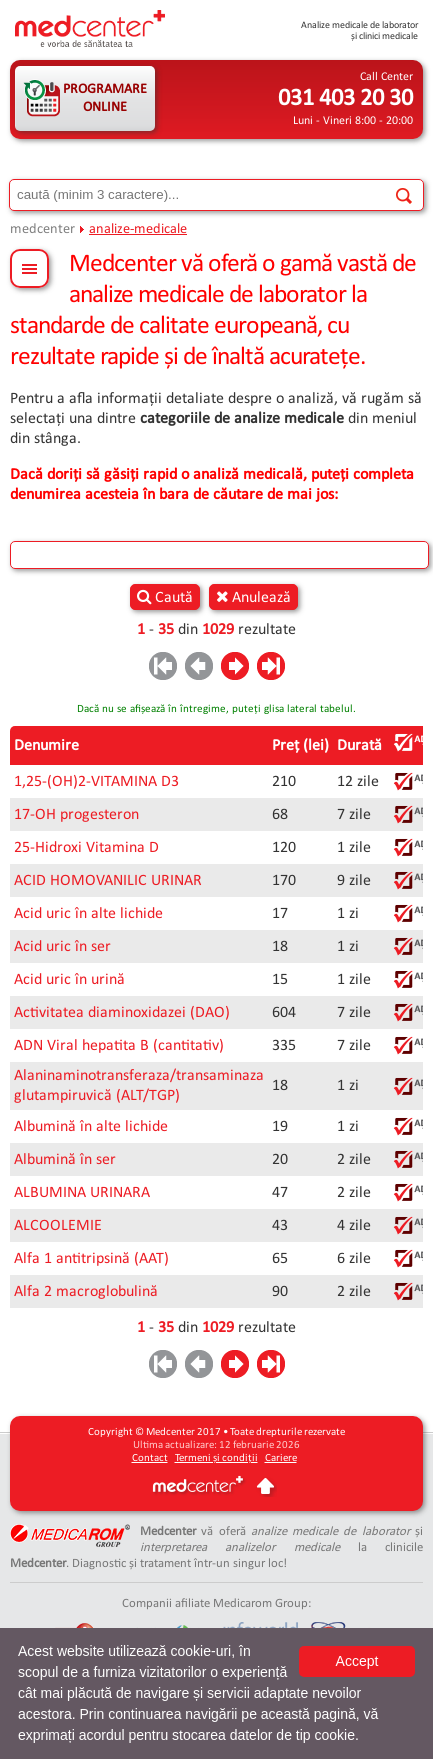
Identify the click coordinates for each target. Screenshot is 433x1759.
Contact (150, 1458)
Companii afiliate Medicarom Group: (216, 1603)
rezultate (267, 630)
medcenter (42, 229)
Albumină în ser (65, 1160)
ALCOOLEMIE (58, 1226)
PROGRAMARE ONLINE (105, 98)
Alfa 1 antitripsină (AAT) (91, 1259)
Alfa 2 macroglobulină (86, 1292)
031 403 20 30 (345, 99)
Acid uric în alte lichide (88, 914)
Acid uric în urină (69, 980)
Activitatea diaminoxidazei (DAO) (122, 1013)
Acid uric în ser (62, 947)
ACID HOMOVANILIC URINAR (108, 881)
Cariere (281, 1458)
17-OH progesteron (76, 815)
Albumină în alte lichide (91, 1127)
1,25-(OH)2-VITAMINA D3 (96, 782)
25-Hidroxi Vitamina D (86, 848)
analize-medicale (138, 229)
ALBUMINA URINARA (82, 1193)
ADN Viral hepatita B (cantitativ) (119, 1046)
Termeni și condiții (216, 1458)
